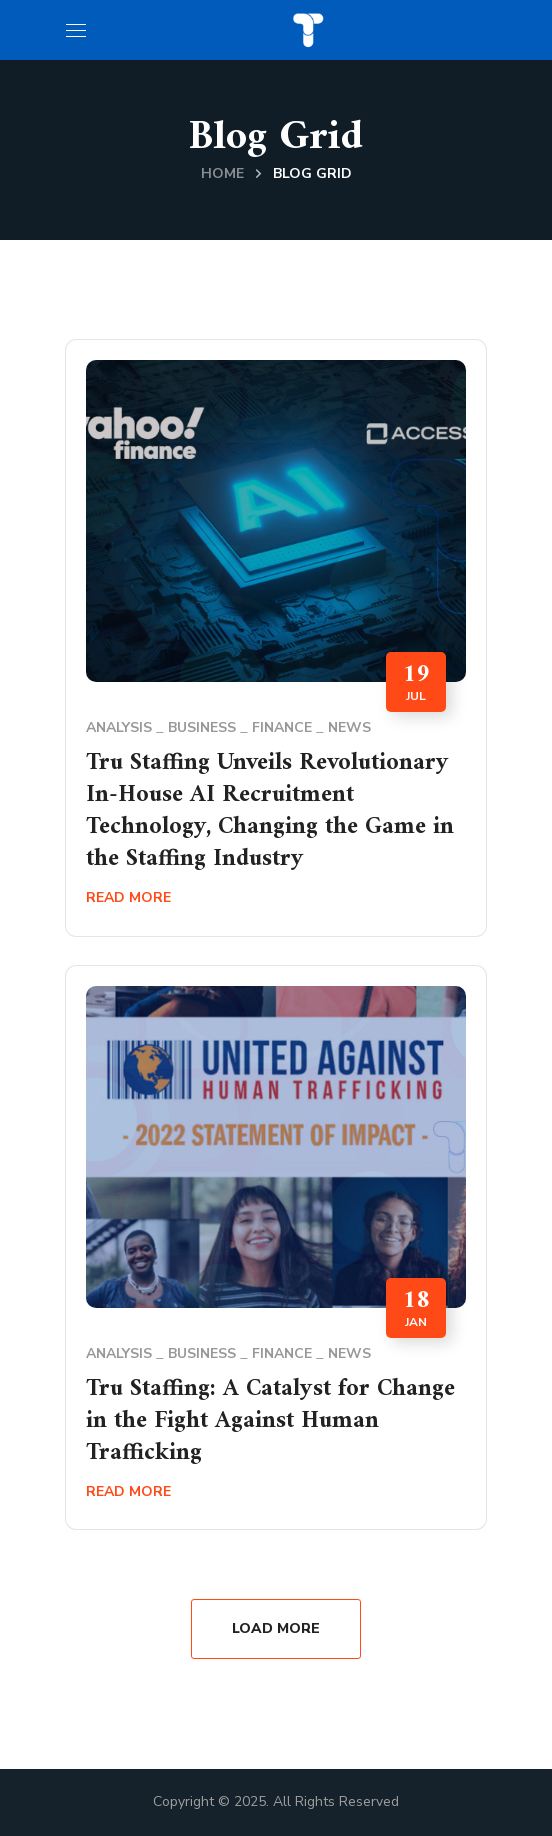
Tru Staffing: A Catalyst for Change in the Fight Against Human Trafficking (270, 1421)
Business (202, 727)
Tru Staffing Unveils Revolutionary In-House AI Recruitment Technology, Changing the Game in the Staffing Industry (270, 811)
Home (222, 173)
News (349, 727)
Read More (128, 897)
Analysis (119, 727)
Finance (282, 727)
